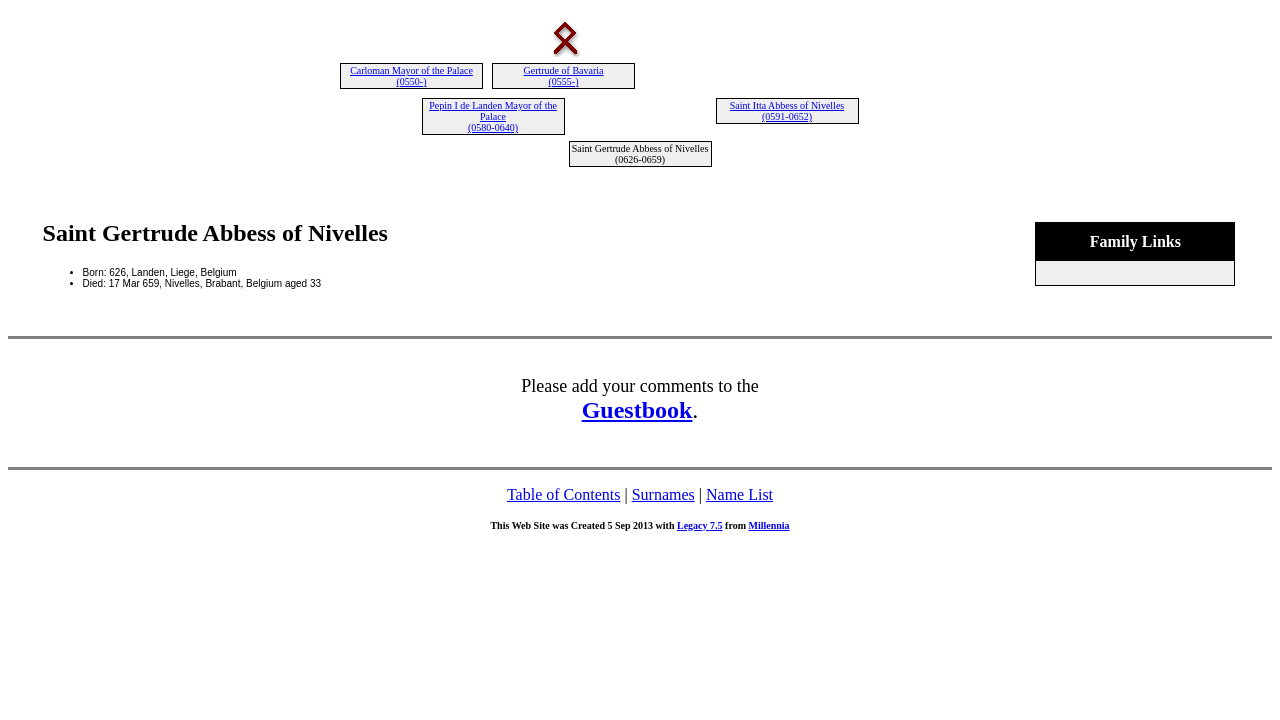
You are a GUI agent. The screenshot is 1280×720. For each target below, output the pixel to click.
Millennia (768, 525)
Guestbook (637, 410)
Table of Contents (564, 494)
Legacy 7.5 (700, 525)
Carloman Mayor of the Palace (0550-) (411, 76)
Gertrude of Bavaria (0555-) (564, 76)
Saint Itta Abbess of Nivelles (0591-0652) (787, 111)
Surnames (663, 494)
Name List (739, 494)
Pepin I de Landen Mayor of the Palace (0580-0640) (493, 116)
